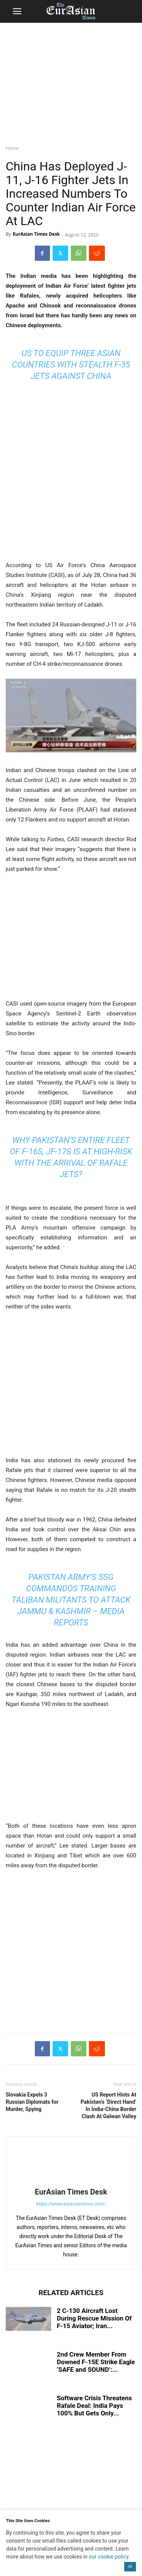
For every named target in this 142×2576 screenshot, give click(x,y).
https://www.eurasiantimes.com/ (71, 2204)
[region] (71, 81)
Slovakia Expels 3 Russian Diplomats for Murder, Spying (32, 2102)
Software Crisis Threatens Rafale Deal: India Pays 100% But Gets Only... (94, 2405)
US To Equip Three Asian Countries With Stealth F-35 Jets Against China (71, 364)
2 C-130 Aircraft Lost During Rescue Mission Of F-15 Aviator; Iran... (94, 2318)
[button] (17, 11)
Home (12, 148)
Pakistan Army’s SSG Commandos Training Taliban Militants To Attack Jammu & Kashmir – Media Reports (70, 1599)
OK (130, 2566)
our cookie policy (108, 2557)
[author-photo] (71, 2181)
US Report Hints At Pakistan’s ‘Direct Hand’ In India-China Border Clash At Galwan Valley (108, 2105)
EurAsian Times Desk (36, 234)
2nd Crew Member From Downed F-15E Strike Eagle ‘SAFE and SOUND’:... (96, 2362)
